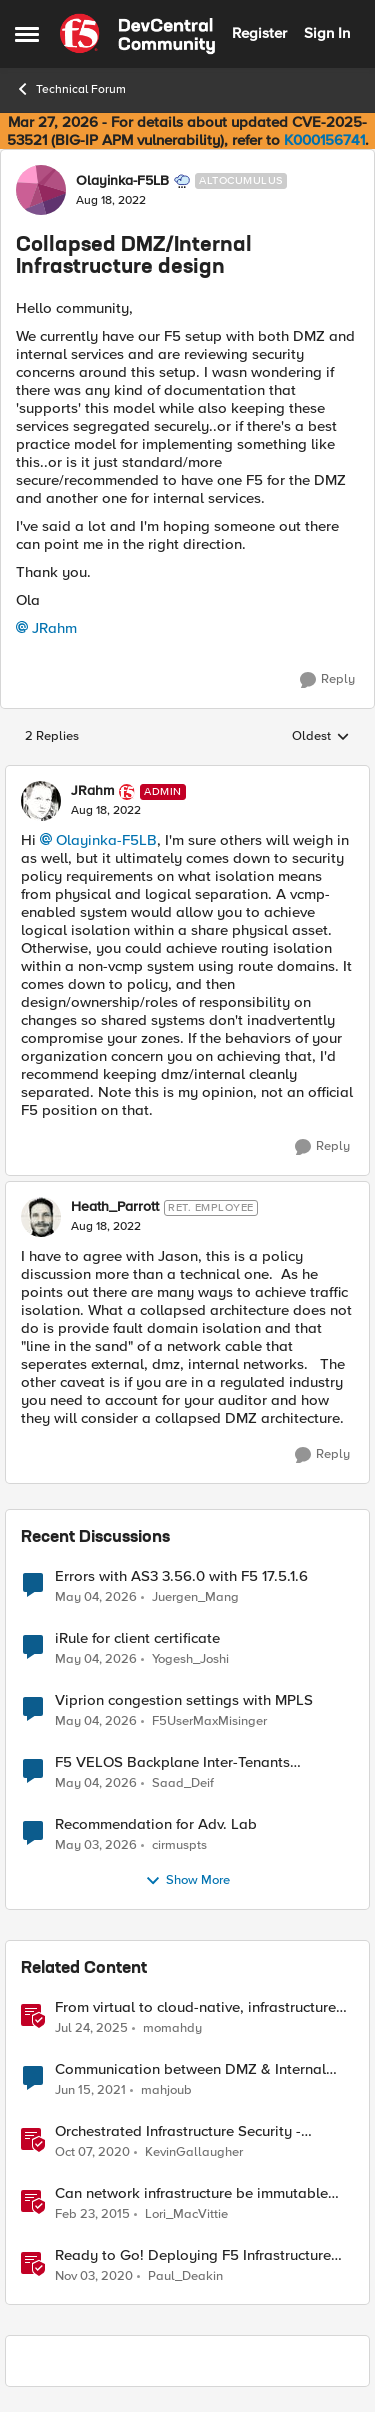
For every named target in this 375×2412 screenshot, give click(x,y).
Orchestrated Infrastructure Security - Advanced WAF (178, 2131)
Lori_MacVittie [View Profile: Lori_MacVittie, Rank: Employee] (186, 2213)
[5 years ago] (90, 2090)
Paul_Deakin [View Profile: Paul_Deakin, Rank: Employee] (185, 2276)
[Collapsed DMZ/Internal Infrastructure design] (106, 811)
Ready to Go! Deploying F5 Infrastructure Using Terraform (193, 2255)
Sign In (327, 33)
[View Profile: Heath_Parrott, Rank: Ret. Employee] (41, 1217)
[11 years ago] (92, 2214)
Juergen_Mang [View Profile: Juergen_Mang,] (195, 1596)
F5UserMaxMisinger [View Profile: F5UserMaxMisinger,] (209, 1720)
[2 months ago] (96, 1597)
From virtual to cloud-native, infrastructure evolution (195, 2007)
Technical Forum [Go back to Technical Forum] (70, 89)
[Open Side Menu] (27, 34)
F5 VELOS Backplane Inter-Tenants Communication (172, 1762)
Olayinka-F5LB (106, 840)
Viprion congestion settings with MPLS (184, 1700)
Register (259, 33)
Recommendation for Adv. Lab (156, 1824)
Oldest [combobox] (321, 737)
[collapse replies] (187, 775)
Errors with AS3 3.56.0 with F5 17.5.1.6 (181, 1576)
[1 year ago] (91, 2028)
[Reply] (327, 680)
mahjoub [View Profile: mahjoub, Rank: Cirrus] (166, 2089)
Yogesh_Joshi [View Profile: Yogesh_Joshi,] (190, 1658)
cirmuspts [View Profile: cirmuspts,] (179, 1844)
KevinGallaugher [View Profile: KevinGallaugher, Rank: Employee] (194, 2151)
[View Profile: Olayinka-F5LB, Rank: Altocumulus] (41, 190)
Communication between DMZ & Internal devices (190, 2069)
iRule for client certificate (137, 1638)
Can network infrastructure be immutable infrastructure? (191, 2193)
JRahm (54, 628)
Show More (187, 1881)
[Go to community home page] (137, 34)
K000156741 (324, 140)
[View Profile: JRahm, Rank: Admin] (41, 801)
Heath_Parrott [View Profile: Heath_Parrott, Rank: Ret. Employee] (115, 1207)
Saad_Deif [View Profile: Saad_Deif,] (183, 1782)
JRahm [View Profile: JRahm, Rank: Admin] (92, 791)
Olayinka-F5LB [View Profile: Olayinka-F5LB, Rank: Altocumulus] (122, 181)
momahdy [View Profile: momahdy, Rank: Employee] (172, 2027)
